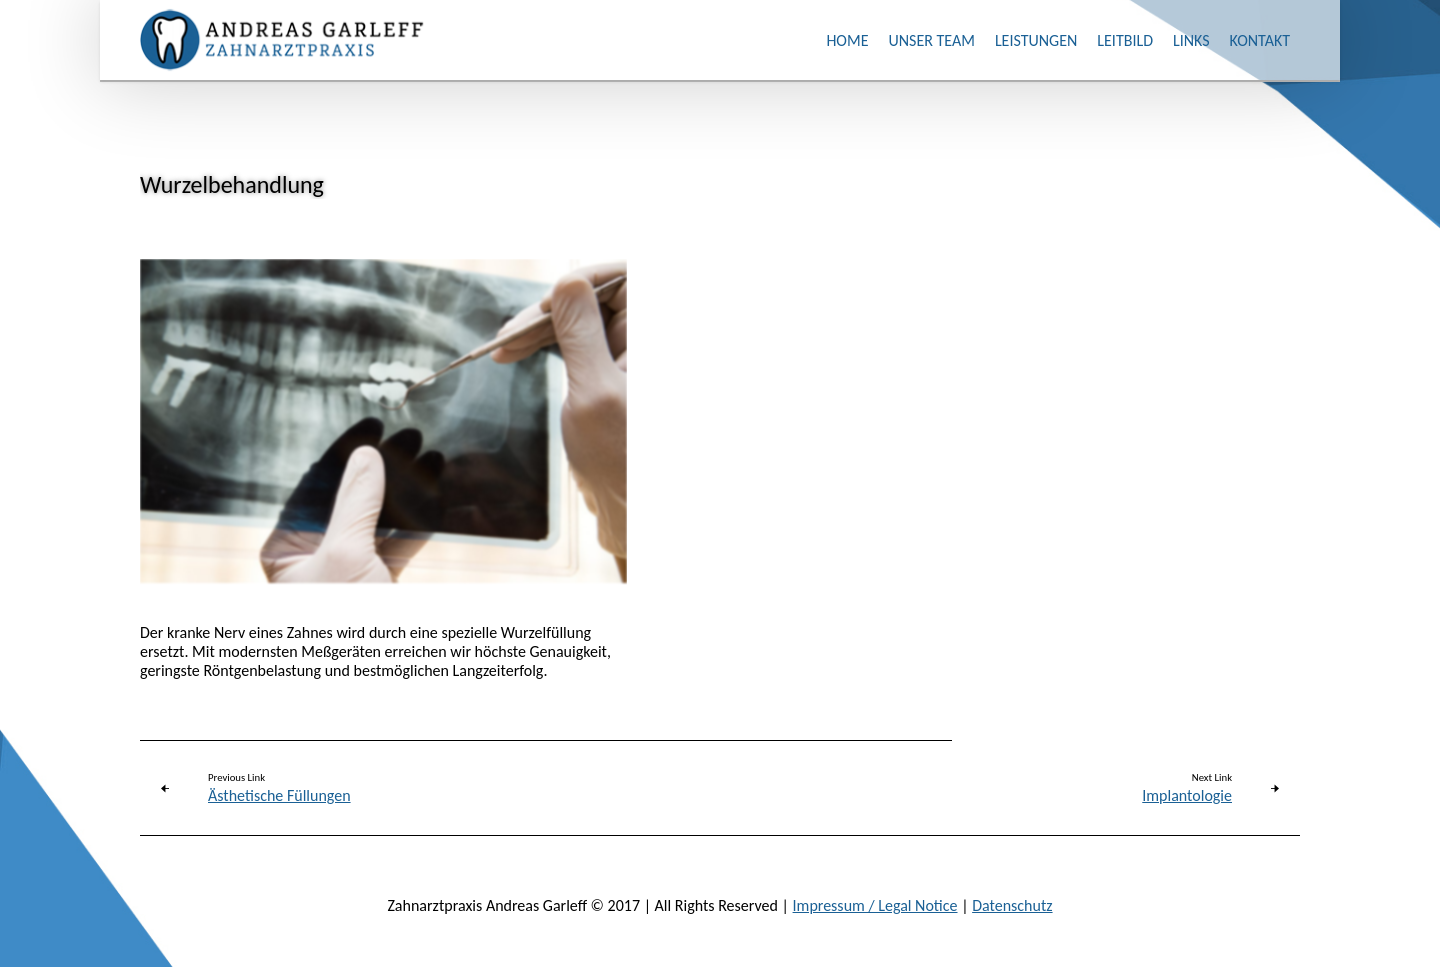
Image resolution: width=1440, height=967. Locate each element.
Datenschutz (1012, 905)
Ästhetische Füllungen (279, 795)
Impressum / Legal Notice (875, 905)
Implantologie (1187, 795)
